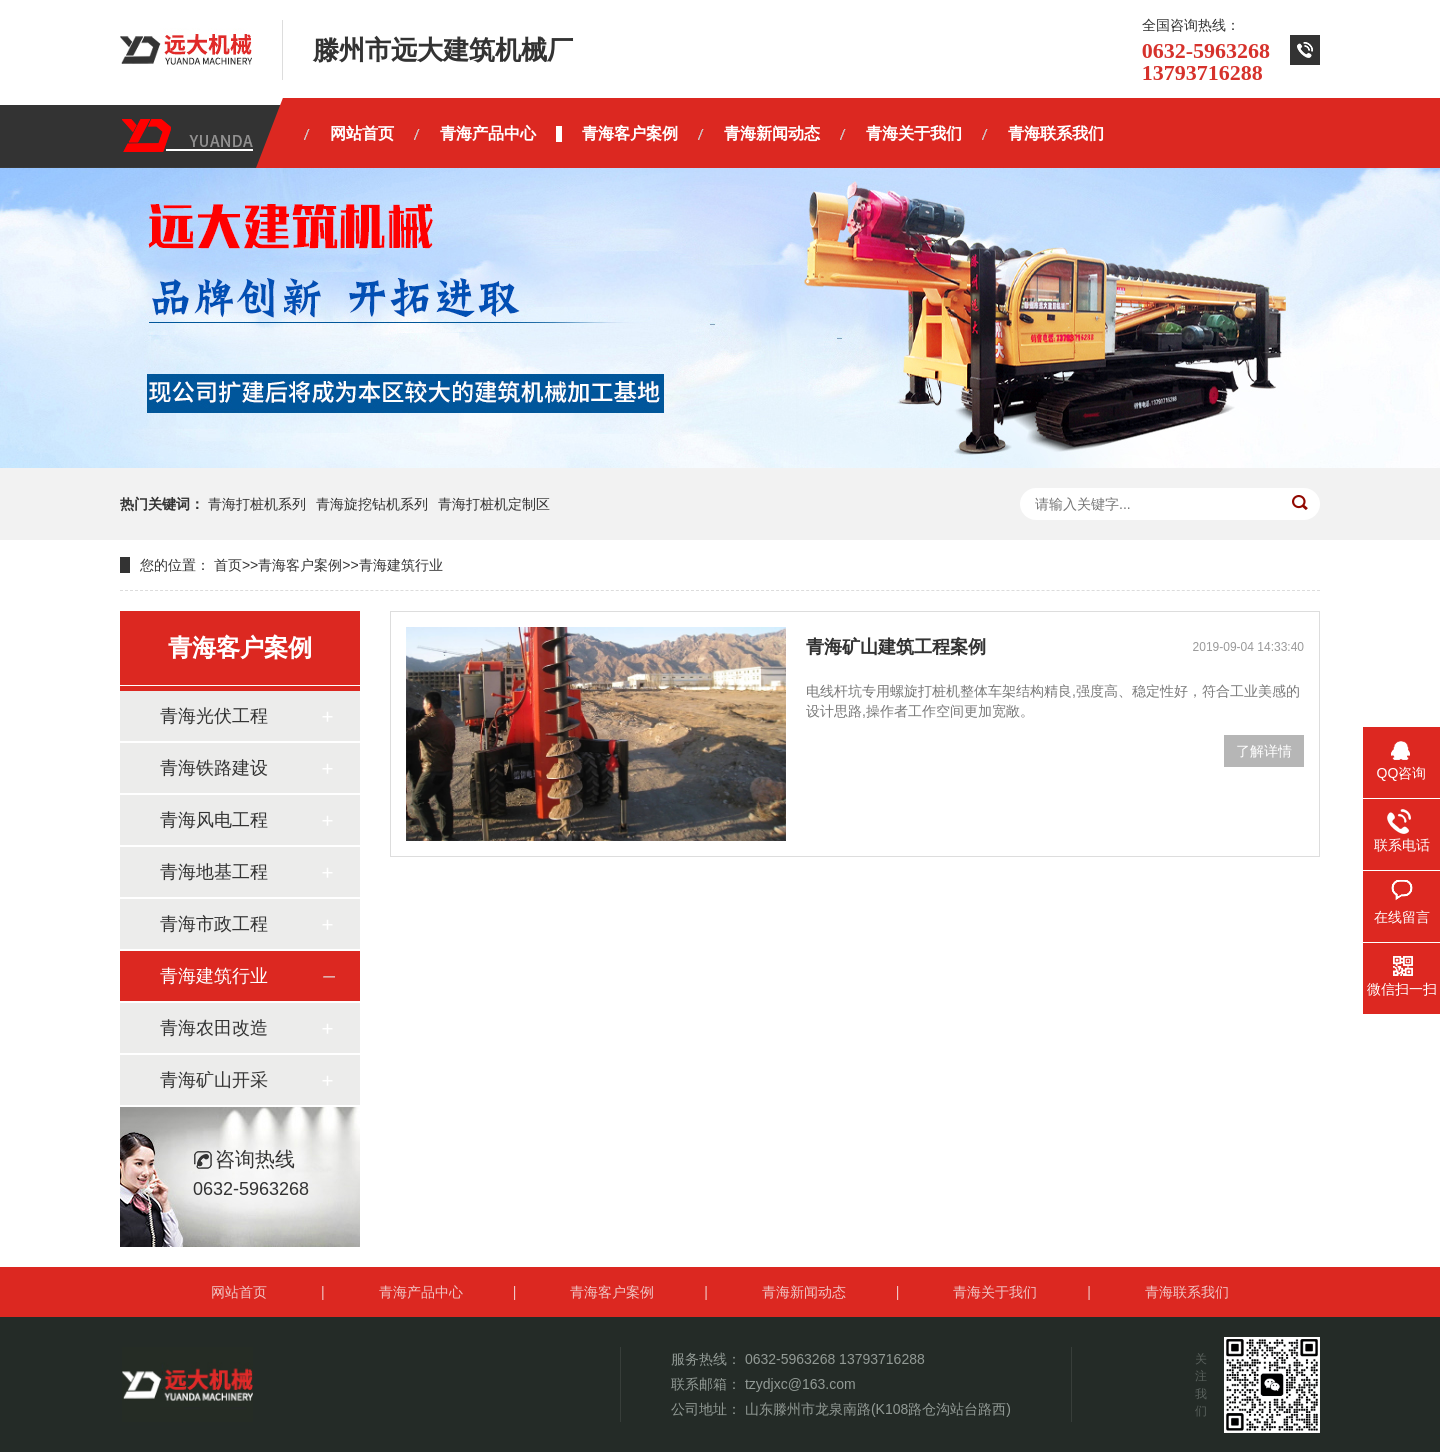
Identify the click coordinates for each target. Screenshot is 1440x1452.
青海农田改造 (214, 1028)
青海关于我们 (995, 1292)
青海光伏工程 (214, 716)
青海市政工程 (214, 924)
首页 (228, 565)
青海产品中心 (421, 1292)
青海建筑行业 (401, 565)
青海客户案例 (300, 565)
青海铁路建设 (214, 768)
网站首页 (239, 1292)
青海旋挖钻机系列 (372, 504)
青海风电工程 (214, 820)
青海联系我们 (1187, 1292)
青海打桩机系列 (257, 504)
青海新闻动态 (804, 1292)
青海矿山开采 (214, 1080)
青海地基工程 (214, 872)
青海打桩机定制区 (494, 504)
